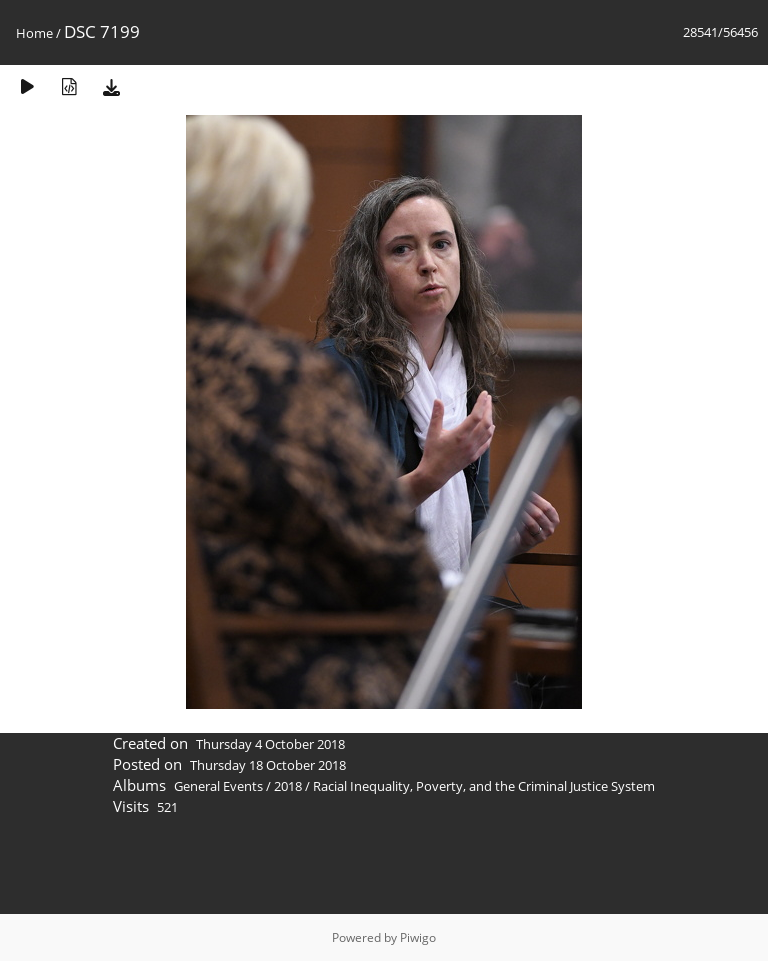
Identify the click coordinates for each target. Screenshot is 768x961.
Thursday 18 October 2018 (268, 765)
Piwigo (418, 937)
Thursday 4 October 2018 (270, 744)
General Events (218, 786)
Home (34, 33)
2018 (288, 786)
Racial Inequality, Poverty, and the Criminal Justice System (484, 786)
